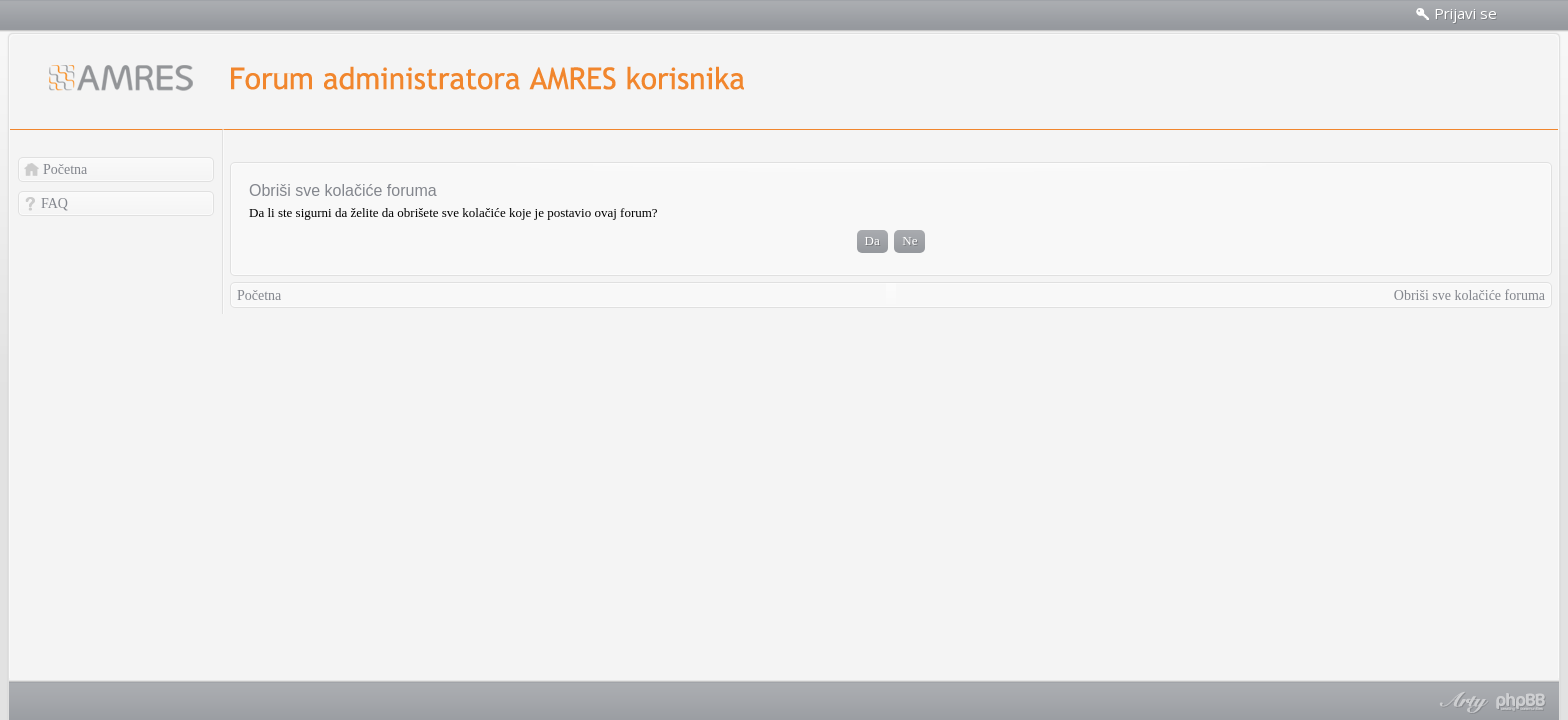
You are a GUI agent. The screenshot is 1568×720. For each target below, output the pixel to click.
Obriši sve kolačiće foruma (1469, 295)
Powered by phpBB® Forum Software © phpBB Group (1521, 702)
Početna (65, 169)
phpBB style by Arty (1461, 702)
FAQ (54, 203)
